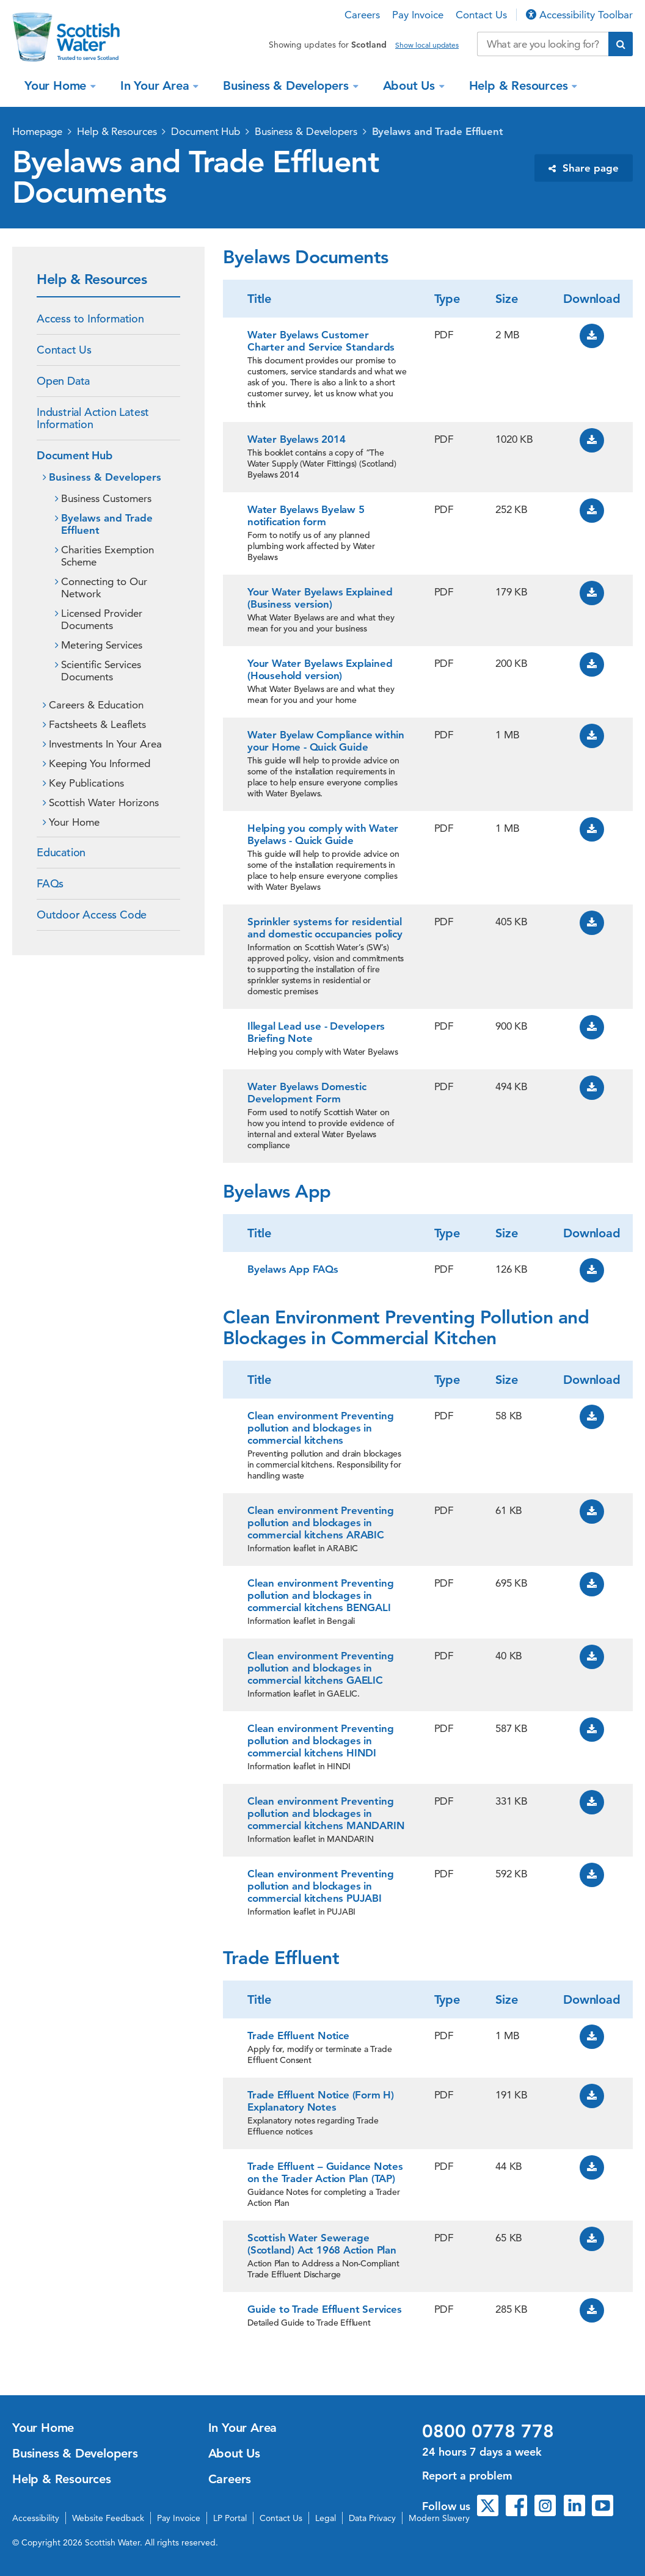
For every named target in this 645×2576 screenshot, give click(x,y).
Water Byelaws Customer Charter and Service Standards (321, 341)
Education (61, 852)
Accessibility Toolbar (579, 15)
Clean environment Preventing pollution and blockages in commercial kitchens (320, 1428)
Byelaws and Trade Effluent (437, 131)
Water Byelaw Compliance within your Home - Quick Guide (325, 741)
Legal (325, 2517)
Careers (362, 15)
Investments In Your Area (105, 744)
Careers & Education (96, 705)
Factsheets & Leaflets (97, 724)
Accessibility (35, 2517)
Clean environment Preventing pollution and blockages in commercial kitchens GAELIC (320, 1668)
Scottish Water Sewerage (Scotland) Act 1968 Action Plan (321, 2244)
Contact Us (481, 15)
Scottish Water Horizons (104, 802)
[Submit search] (620, 44)
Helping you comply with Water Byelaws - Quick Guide (322, 834)
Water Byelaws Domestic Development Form (306, 1092)
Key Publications (86, 783)
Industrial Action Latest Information (93, 418)
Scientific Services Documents (101, 670)
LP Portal (230, 2517)
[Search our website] (542, 44)
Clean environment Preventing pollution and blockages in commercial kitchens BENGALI (320, 1595)
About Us (411, 85)
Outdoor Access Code (92, 915)
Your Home (57, 85)
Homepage (37, 131)
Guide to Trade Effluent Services (324, 2309)
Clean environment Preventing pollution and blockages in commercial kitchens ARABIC (320, 1522)
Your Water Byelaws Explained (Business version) (319, 598)
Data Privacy (372, 2517)
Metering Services (101, 645)
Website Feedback (108, 2517)
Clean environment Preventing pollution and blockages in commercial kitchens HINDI (320, 1740)
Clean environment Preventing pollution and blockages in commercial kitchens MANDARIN (325, 1813)
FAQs (50, 883)
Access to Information (90, 318)
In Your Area (156, 85)
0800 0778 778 (488, 2431)
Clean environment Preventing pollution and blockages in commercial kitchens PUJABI (320, 1886)
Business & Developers (287, 85)
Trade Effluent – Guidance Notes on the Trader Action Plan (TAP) (325, 2172)
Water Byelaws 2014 (296, 439)
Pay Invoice (417, 15)
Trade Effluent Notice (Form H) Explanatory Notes (320, 2101)
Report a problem (467, 2476)
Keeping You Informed (99, 763)
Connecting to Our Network (104, 587)
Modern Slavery (439, 2517)
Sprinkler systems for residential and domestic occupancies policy (325, 927)
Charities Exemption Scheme (107, 556)
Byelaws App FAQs (292, 1269)
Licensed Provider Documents (101, 619)
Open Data (63, 381)
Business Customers (106, 498)
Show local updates (427, 45)
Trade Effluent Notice (298, 2035)
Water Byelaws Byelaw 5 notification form (306, 515)
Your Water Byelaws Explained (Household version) (319, 669)
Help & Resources (520, 85)
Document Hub (205, 131)
